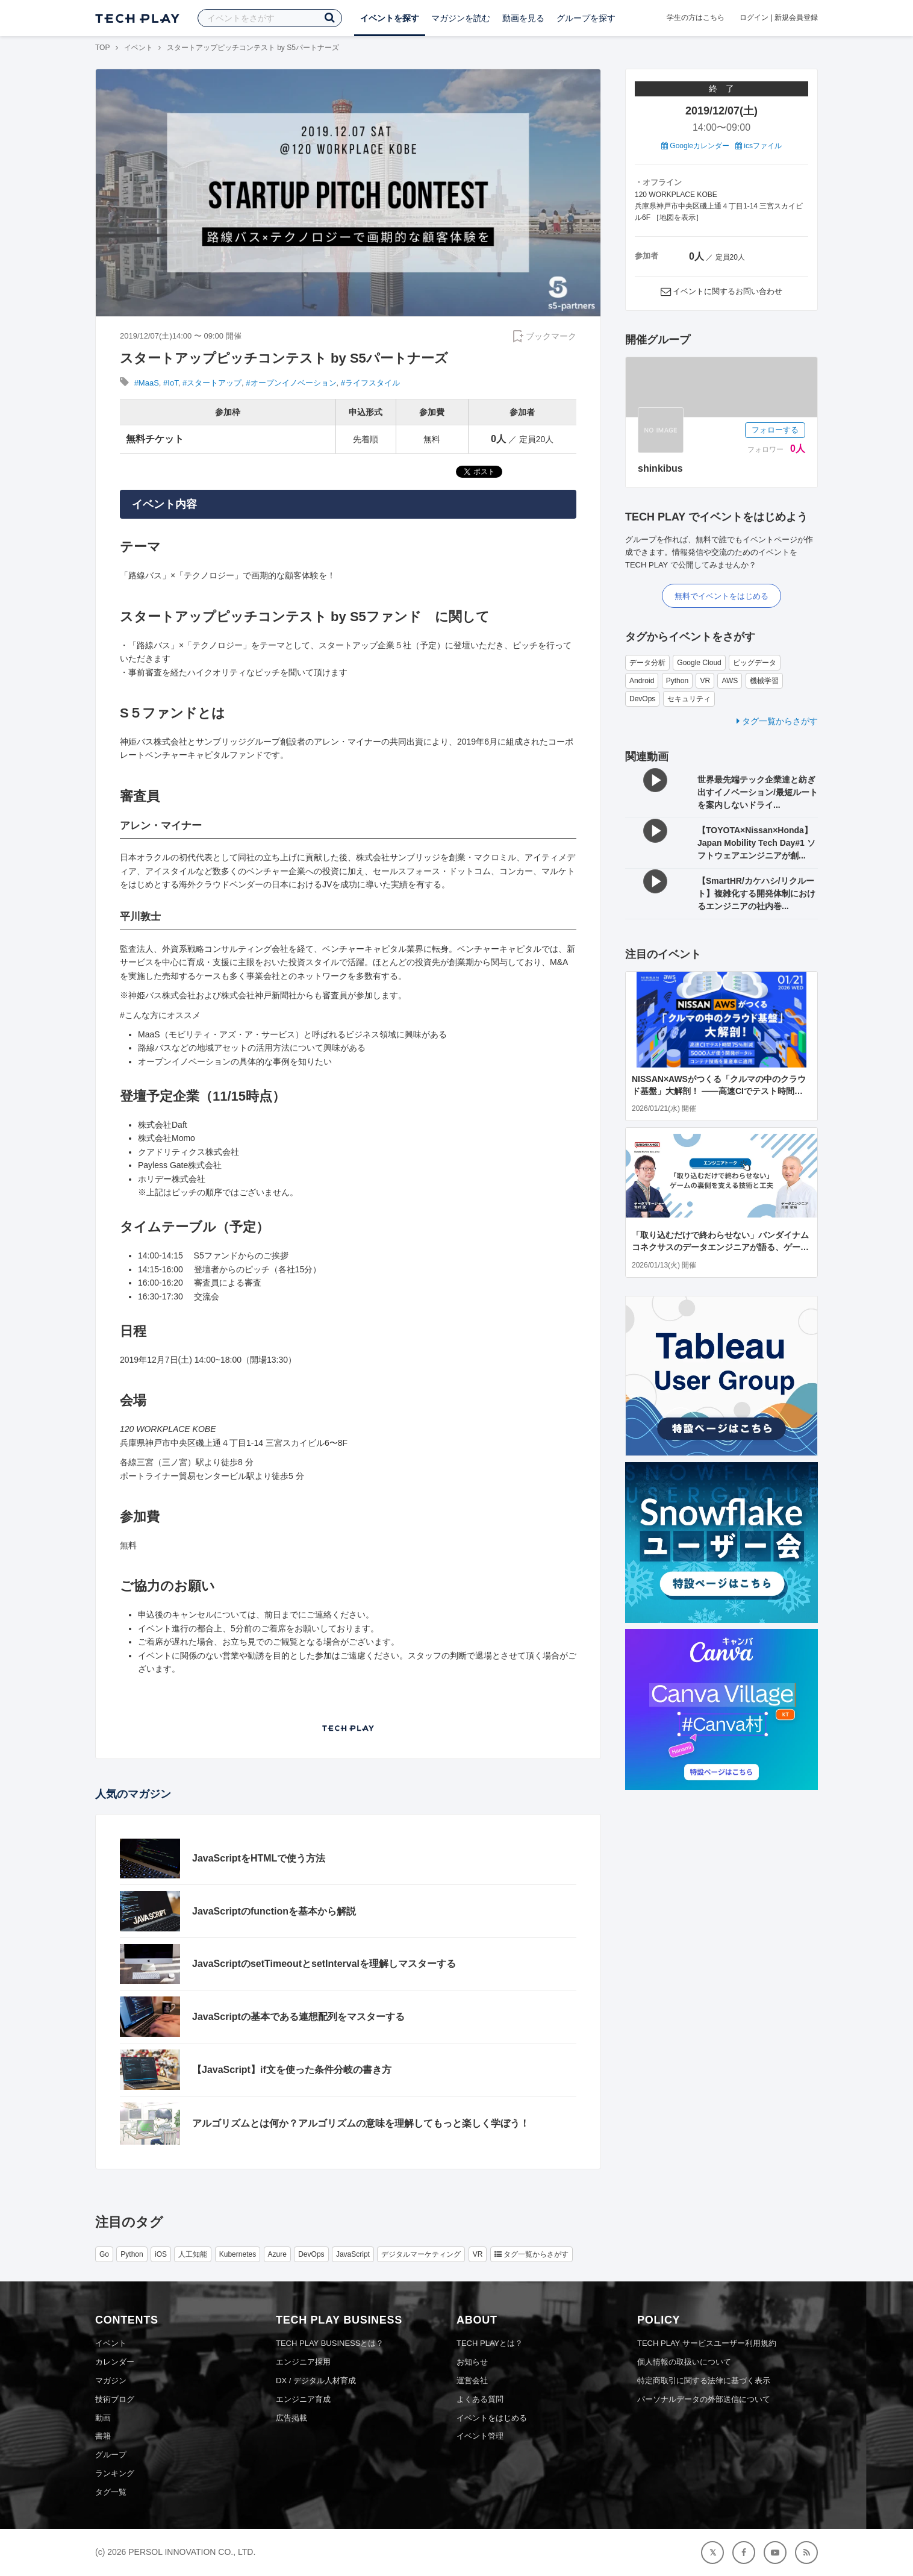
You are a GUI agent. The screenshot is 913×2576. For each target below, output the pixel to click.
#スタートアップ (211, 382)
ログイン (754, 17)
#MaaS (146, 382)
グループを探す (585, 18)
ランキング (114, 2473)
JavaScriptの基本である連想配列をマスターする (298, 2017)
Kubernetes (237, 2254)
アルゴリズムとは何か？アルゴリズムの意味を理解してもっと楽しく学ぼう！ (360, 2123)
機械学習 (764, 681)
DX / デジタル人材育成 (316, 2380)
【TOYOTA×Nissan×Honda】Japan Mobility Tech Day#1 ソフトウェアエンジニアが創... (756, 842)
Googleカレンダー (695, 146)
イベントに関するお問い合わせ (727, 291)
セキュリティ (689, 699)
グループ (110, 2454)
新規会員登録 (796, 17)
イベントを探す (389, 18)
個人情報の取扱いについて (684, 2361)
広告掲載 (291, 2417)
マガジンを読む (460, 18)
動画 (103, 2417)
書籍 (103, 2435)
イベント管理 (479, 2435)
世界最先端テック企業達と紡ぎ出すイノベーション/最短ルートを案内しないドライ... (757, 792)
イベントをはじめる (491, 2417)
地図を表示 (677, 217)
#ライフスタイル (370, 382)
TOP (102, 47)
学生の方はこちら (695, 17)
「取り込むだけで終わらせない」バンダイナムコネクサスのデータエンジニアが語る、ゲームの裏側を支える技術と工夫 (720, 1246)
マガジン (110, 2380)
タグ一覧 (110, 2491)
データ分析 (647, 662)
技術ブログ (114, 2399)
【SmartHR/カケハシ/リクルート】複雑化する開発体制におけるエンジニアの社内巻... (756, 893)
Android (641, 681)
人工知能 (192, 2254)
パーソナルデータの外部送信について (703, 2399)
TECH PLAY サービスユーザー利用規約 (706, 2343)
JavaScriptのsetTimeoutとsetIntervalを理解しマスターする (324, 1964)
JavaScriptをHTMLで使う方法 (258, 1858)
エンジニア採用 (303, 2361)
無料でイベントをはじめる (721, 596)
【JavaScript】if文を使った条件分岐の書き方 (291, 2070)
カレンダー (114, 2361)
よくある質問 (479, 2399)
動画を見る (523, 18)
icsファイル (758, 146)
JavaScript (353, 2254)
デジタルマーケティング (421, 2254)
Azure (277, 2254)
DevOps (642, 699)
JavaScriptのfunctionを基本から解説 (274, 1911)
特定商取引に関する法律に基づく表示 (703, 2380)
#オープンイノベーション (291, 382)
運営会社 (472, 2380)
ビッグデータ (754, 662)
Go (104, 2254)
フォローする (775, 429)
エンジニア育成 (303, 2399)
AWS (729, 681)
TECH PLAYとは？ (489, 2343)
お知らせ (472, 2361)
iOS (161, 2254)
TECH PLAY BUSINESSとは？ (330, 2343)
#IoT (170, 382)
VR (705, 681)
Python (677, 681)
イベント (138, 47)
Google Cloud (699, 662)
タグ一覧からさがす (777, 721)
